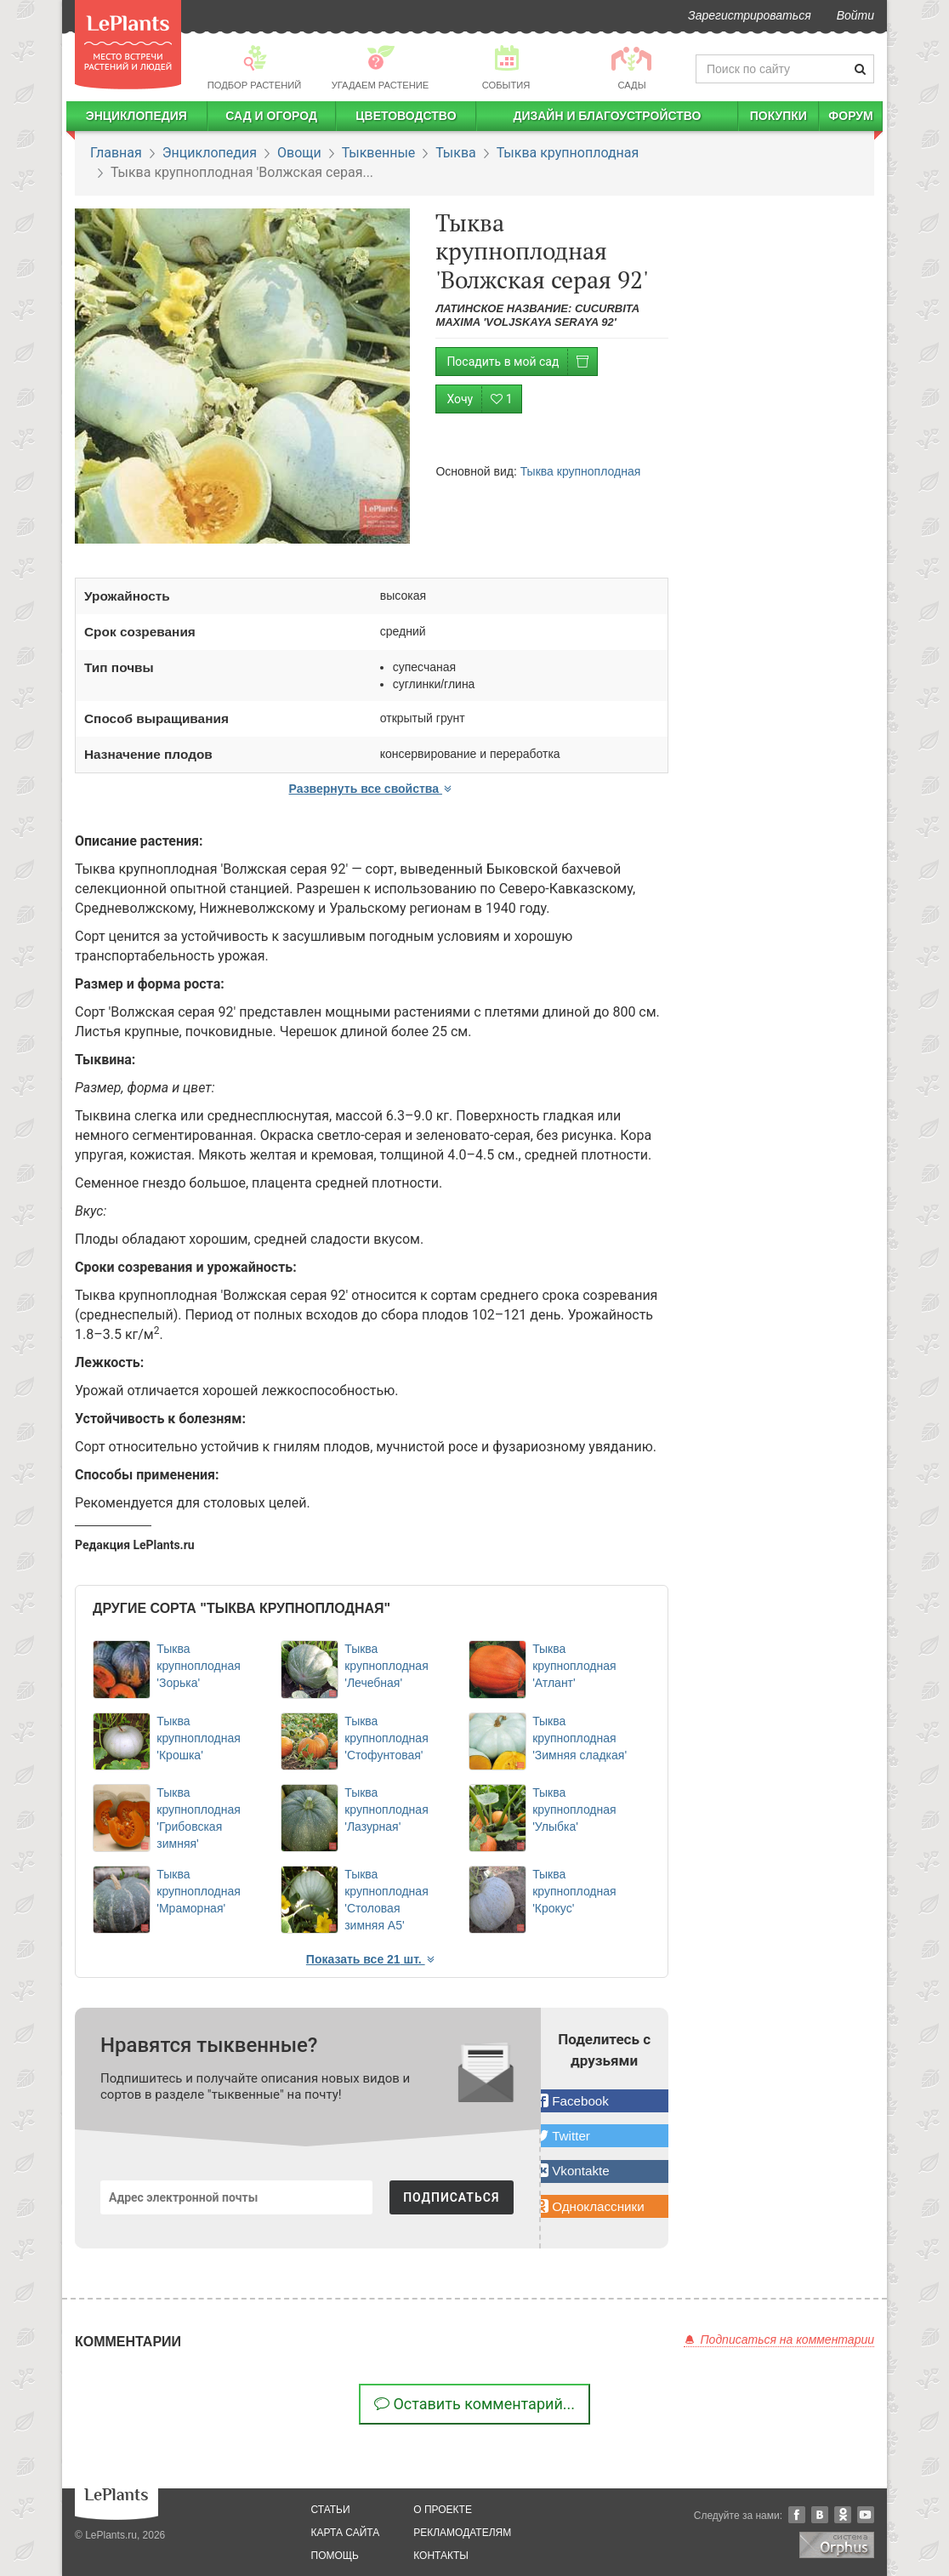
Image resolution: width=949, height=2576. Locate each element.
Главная (116, 153)
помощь (335, 2556)
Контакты (441, 2556)
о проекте (442, 2510)
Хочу (483, 399)
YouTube (865, 2514)
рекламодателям (462, 2533)
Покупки (778, 116)
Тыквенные (379, 153)
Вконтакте (819, 2514)
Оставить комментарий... (474, 2404)
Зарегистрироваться (749, 15)
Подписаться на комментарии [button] (779, 2339)
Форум (850, 116)
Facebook (796, 2514)
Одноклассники (842, 2514)
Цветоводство (405, 116)
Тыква (455, 153)
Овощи (299, 153)
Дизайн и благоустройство (607, 116)
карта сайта (345, 2533)
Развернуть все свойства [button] (371, 788)
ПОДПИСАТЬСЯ (451, 2197)
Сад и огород (271, 116)
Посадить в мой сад (521, 362)
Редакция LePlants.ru (135, 1545)
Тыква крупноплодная (568, 153)
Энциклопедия (136, 116)
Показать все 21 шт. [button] (371, 1959)
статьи (330, 2510)
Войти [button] (855, 15)
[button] (604, 2100)
